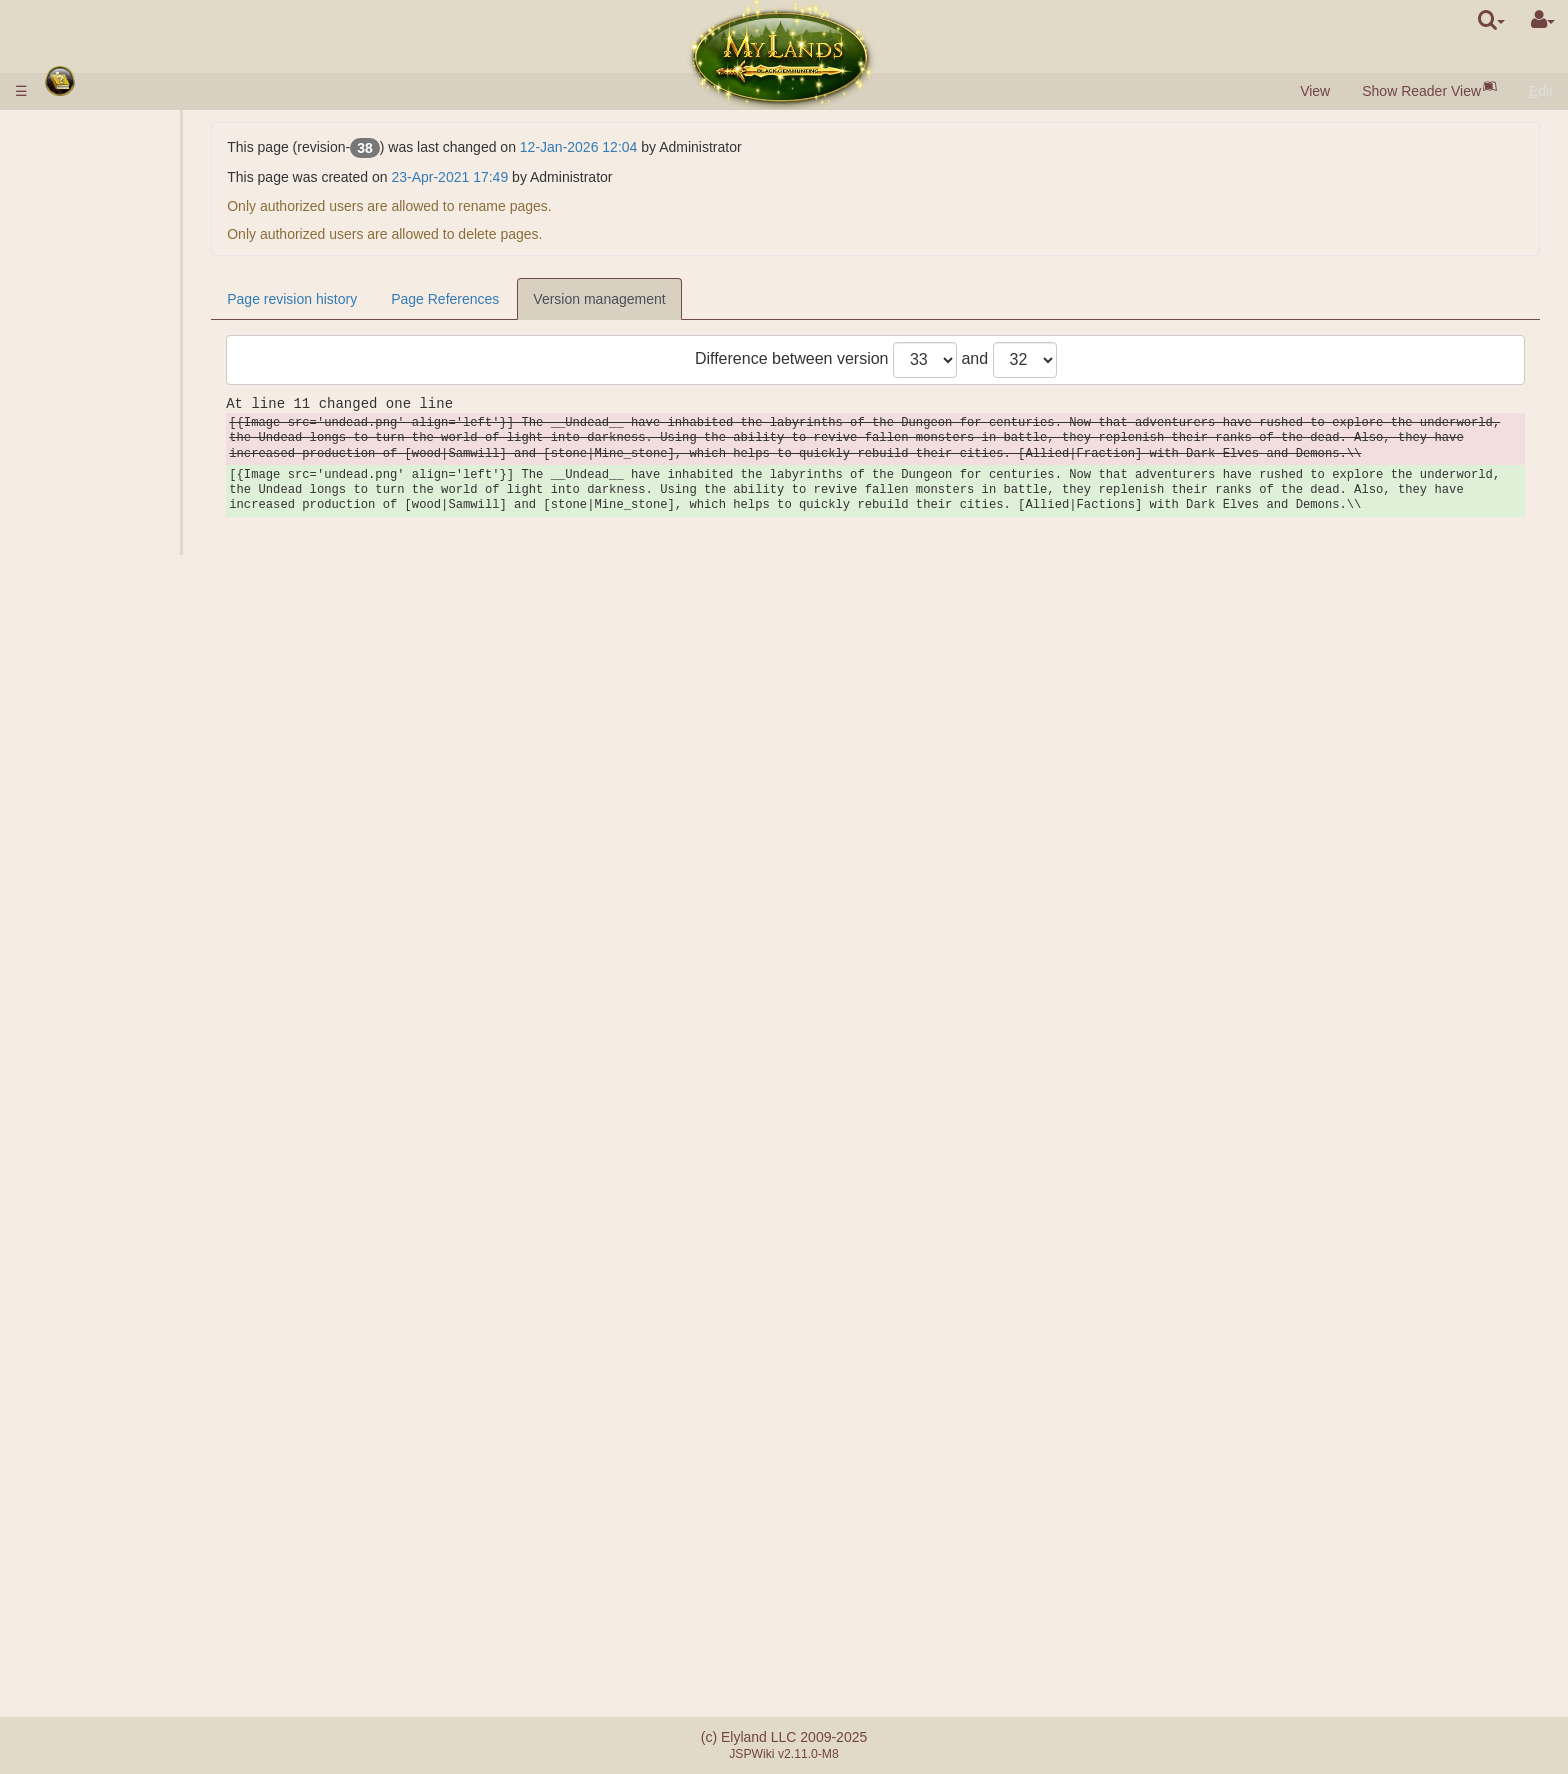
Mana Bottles (96, 1279)
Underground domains (124, 631)
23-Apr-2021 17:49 (605, 177)
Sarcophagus (136, 684)
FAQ (69, 1616)
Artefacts (85, 1244)
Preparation (131, 1226)
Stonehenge (93, 736)
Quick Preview (103, 194)
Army (73, 386)
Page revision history (448, 299)
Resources (88, 264)
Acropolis (124, 701)
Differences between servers (143, 1598)
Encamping (130, 929)
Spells (75, 1174)
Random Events (105, 1517)
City (68, 229)
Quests (77, 1535)
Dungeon (85, 614)
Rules (73, 130)
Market (116, 351)
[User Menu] (1543, 20)
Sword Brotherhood (120, 1500)
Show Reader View (1421, 91)
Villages (119, 246)
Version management (755, 299)
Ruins (73, 719)
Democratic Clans (150, 1395)
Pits (106, 544)
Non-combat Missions (127, 981)
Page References (601, 299)
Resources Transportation (175, 1069)
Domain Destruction (156, 946)
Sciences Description (160, 456)
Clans (74, 1360)
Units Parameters (149, 421)
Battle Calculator (146, 894)
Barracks (122, 649)
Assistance (129, 859)
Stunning (82, 1296)
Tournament (92, 1465)
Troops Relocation (151, 1086)
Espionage (128, 999)
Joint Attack (131, 841)
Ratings (118, 806)
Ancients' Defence (115, 754)
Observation (132, 1051)
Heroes (78, 1104)
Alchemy (122, 491)
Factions (121, 824)
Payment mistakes (112, 1633)
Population (88, 299)
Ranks (115, 789)
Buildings (87, 316)
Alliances (83, 1325)
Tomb (112, 666)
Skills (73, 1139)
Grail (110, 596)
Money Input (93, 148)
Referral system (104, 1651)
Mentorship (89, 1447)
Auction (118, 369)
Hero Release (138, 964)
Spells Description (151, 1191)
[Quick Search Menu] (1491, 20)
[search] (1491, 20)
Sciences (83, 439)
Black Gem (129, 281)
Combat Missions (113, 771)
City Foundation (144, 1034)
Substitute (126, 1342)
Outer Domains (102, 526)
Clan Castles (97, 1412)
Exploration (130, 1016)
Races (75, 211)
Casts (113, 1209)
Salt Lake (124, 579)
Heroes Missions (110, 911)
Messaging (89, 1552)
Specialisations (141, 474)
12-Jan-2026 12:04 (735, 147)
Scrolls (76, 1261)
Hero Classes (97, 1121)
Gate (110, 334)
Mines (113, 561)
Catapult (81, 1430)
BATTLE (121, 876)
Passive (79, 1156)
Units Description (148, 404)
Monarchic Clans (147, 1377)
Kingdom (85, 509)
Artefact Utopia (101, 1482)
